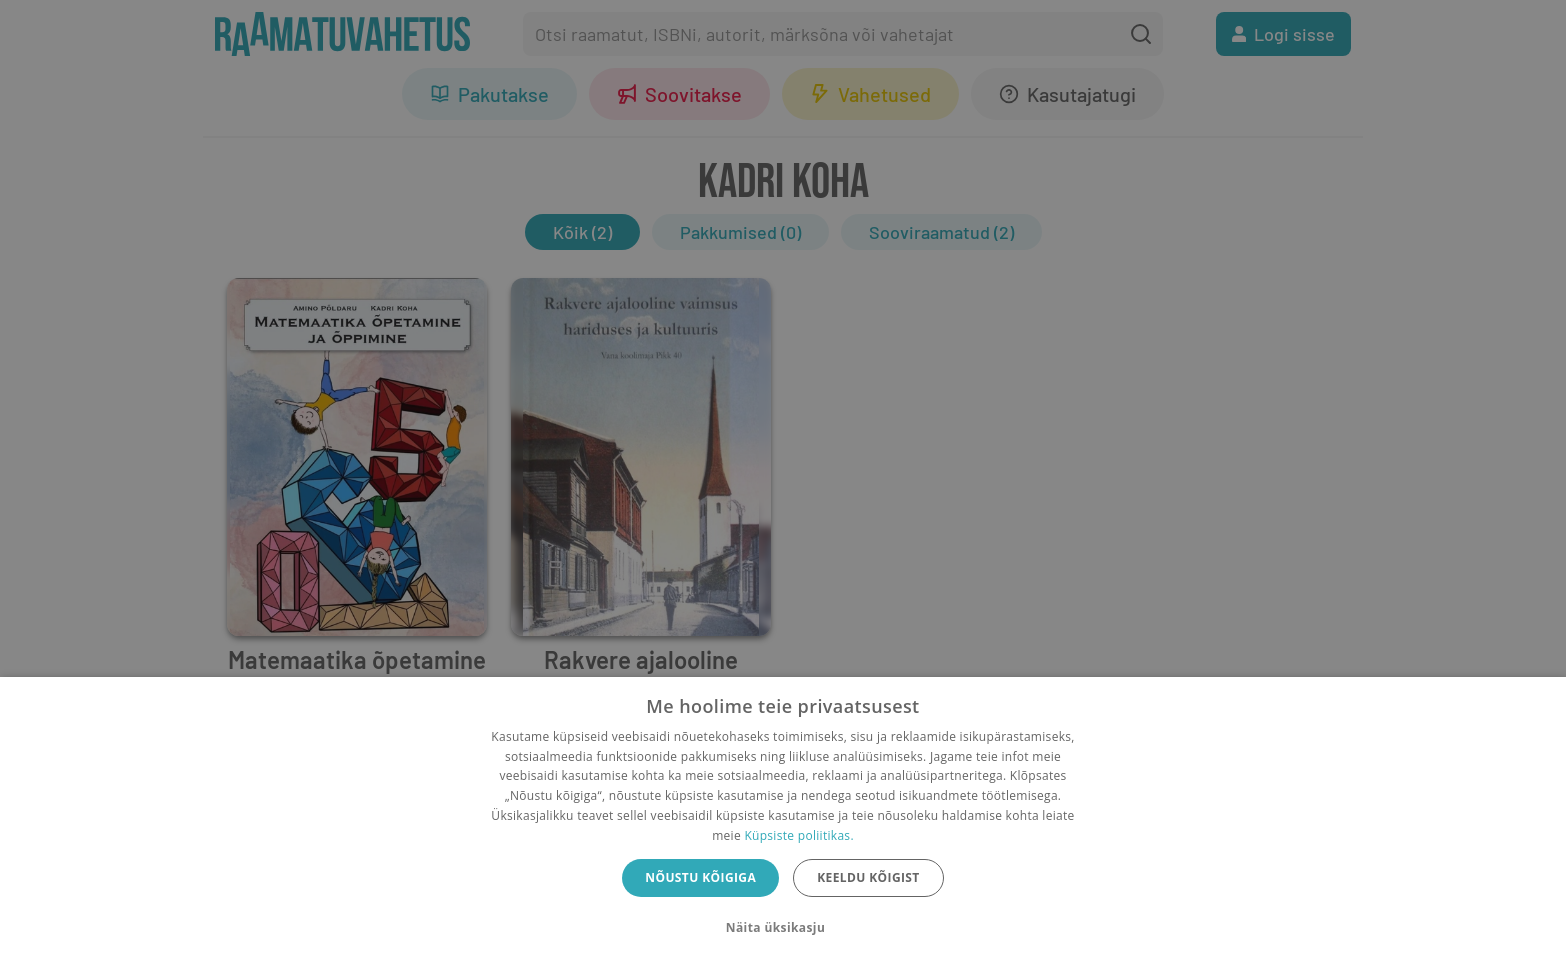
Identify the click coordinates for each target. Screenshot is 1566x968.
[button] (783, 928)
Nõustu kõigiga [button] (700, 877)
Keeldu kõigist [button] (868, 877)
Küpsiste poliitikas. (798, 835)
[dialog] (783, 822)
